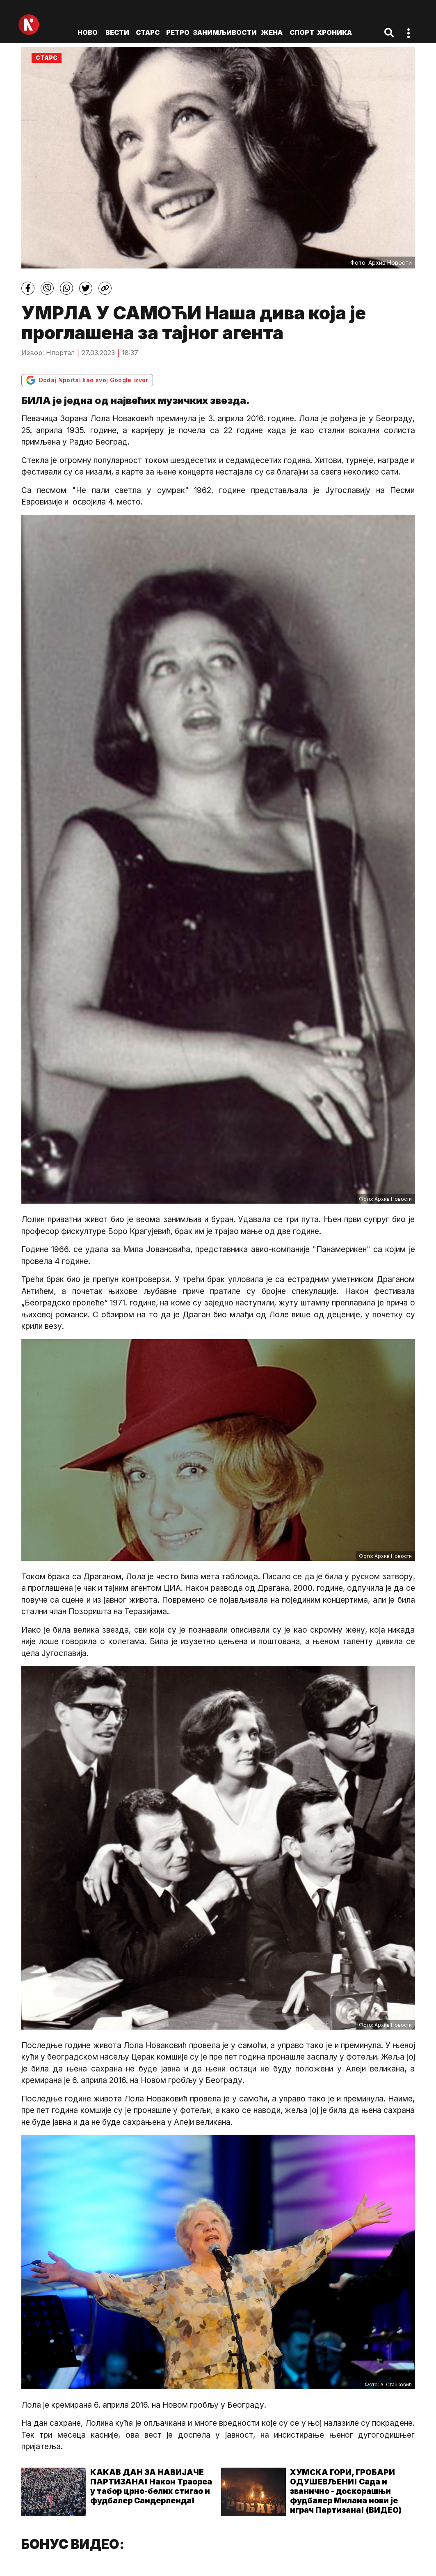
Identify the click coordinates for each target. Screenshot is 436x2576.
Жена (272, 32)
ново (88, 32)
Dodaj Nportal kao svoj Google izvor (87, 380)
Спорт (302, 32)
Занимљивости (225, 32)
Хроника (334, 32)
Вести (117, 32)
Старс (148, 32)
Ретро (177, 32)
